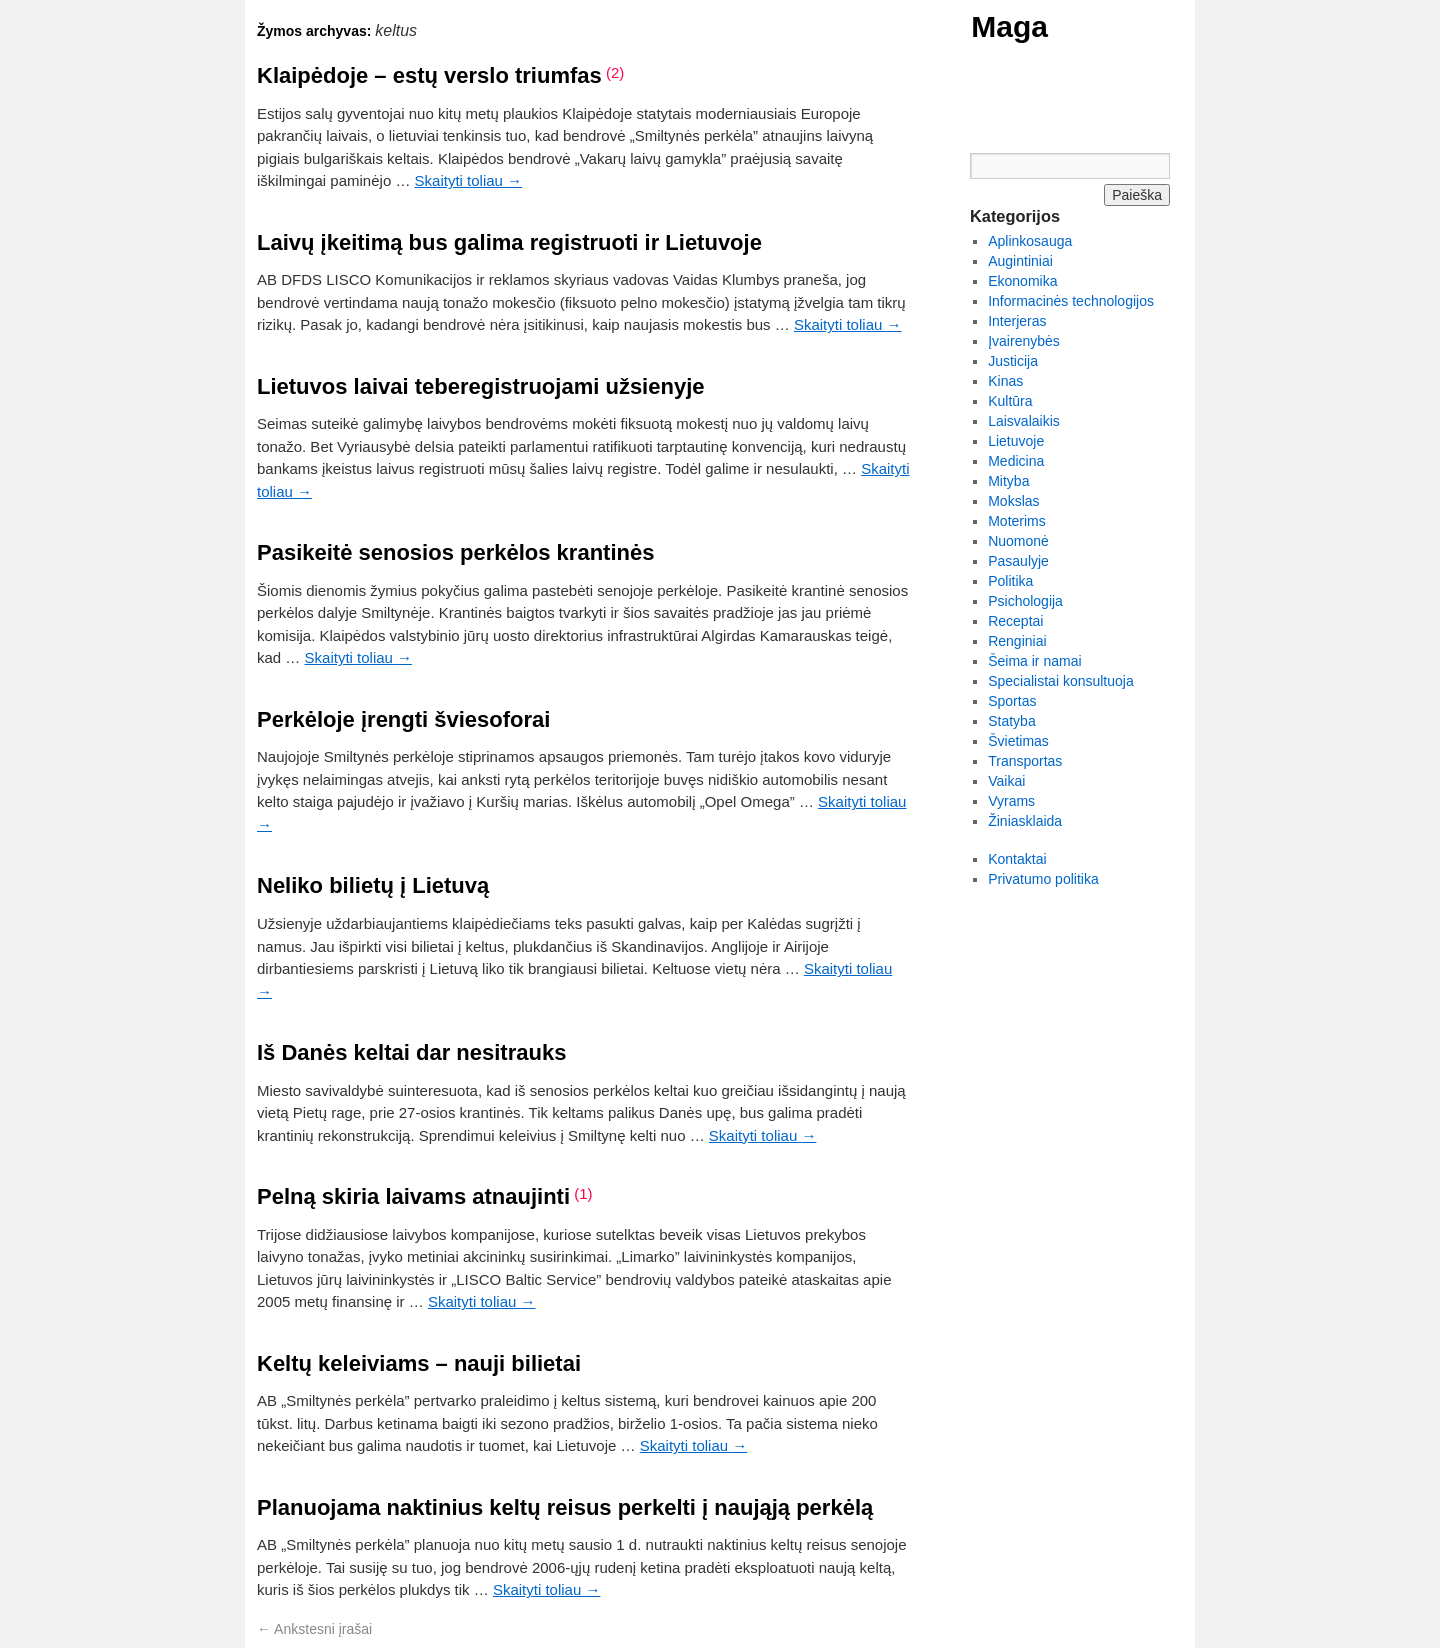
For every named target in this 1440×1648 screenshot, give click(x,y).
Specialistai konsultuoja (1061, 681)
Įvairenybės (1024, 341)
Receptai (1015, 621)
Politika (1010, 581)
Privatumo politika (1043, 879)
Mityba (1008, 481)
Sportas (1012, 701)
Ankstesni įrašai (314, 1629)
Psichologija (1025, 601)
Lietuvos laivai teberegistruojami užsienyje (481, 386)
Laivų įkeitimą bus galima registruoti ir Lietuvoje (509, 242)
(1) (583, 1193)
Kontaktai (1017, 859)
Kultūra (1010, 401)
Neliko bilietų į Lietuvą (373, 885)
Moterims (1017, 521)
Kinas (1005, 381)
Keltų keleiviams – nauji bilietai (419, 1363)
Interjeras (1017, 321)
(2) (615, 72)
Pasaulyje (1018, 561)
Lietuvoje (1016, 441)
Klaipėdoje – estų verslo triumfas (429, 75)
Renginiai (1017, 641)
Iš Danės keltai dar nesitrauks (411, 1052)
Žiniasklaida (1025, 821)
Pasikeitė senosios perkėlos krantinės (455, 552)
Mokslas (1013, 501)
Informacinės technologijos (1071, 301)
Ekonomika (1022, 281)
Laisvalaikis (1024, 421)
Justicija (1013, 361)
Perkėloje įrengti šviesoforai (403, 719)
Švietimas (1018, 741)
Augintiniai (1020, 261)
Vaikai (1006, 781)
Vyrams (1011, 801)
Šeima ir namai (1034, 661)
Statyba (1011, 721)
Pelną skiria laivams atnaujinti (413, 1196)
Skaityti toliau (469, 180)
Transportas (1025, 761)
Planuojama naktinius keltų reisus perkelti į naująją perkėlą (565, 1507)
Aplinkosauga (1030, 241)
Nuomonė (1018, 541)
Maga (1009, 26)
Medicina (1016, 461)
